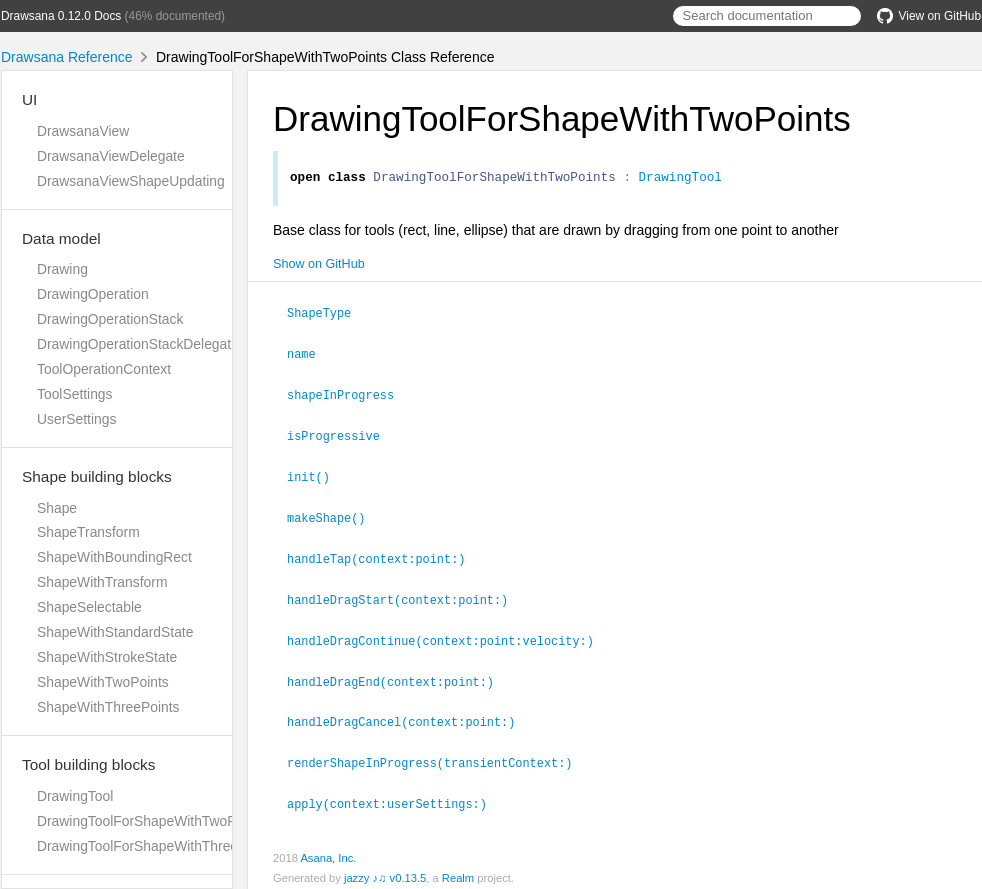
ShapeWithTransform (102, 582)
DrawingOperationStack (110, 319)
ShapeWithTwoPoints (103, 682)
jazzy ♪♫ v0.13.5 (385, 868)
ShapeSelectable (89, 607)
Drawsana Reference (67, 57)
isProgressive (342, 435)
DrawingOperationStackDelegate (138, 344)
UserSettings (76, 419)
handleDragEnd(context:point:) (399, 675)
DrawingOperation (93, 294)
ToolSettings (75, 394)
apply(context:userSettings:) (395, 794)
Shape (57, 508)
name (310, 355)
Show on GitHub (319, 267)
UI (29, 99)
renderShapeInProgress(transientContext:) (438, 754)
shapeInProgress (349, 395)
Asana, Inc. (328, 848)
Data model (61, 238)
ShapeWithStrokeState (107, 657)
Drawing (62, 269)
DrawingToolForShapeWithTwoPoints (151, 821)
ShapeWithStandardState (115, 632)
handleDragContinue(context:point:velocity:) (449, 635)
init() (317, 475)
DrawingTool (75, 796)
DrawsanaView (83, 131)
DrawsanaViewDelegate (111, 156)
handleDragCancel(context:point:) (409, 714)
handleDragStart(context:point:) (406, 595)
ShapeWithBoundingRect (114, 557)
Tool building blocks (88, 764)
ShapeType (327, 315)
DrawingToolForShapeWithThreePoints (157, 846)
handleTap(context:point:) (384, 555)
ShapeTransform (88, 532)
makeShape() (334, 515)
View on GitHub (929, 16)
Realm (458, 868)
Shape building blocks (97, 476)
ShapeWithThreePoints (108, 707)
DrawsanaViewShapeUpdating (131, 181)
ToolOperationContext (104, 369)
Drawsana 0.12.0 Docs (61, 16)
